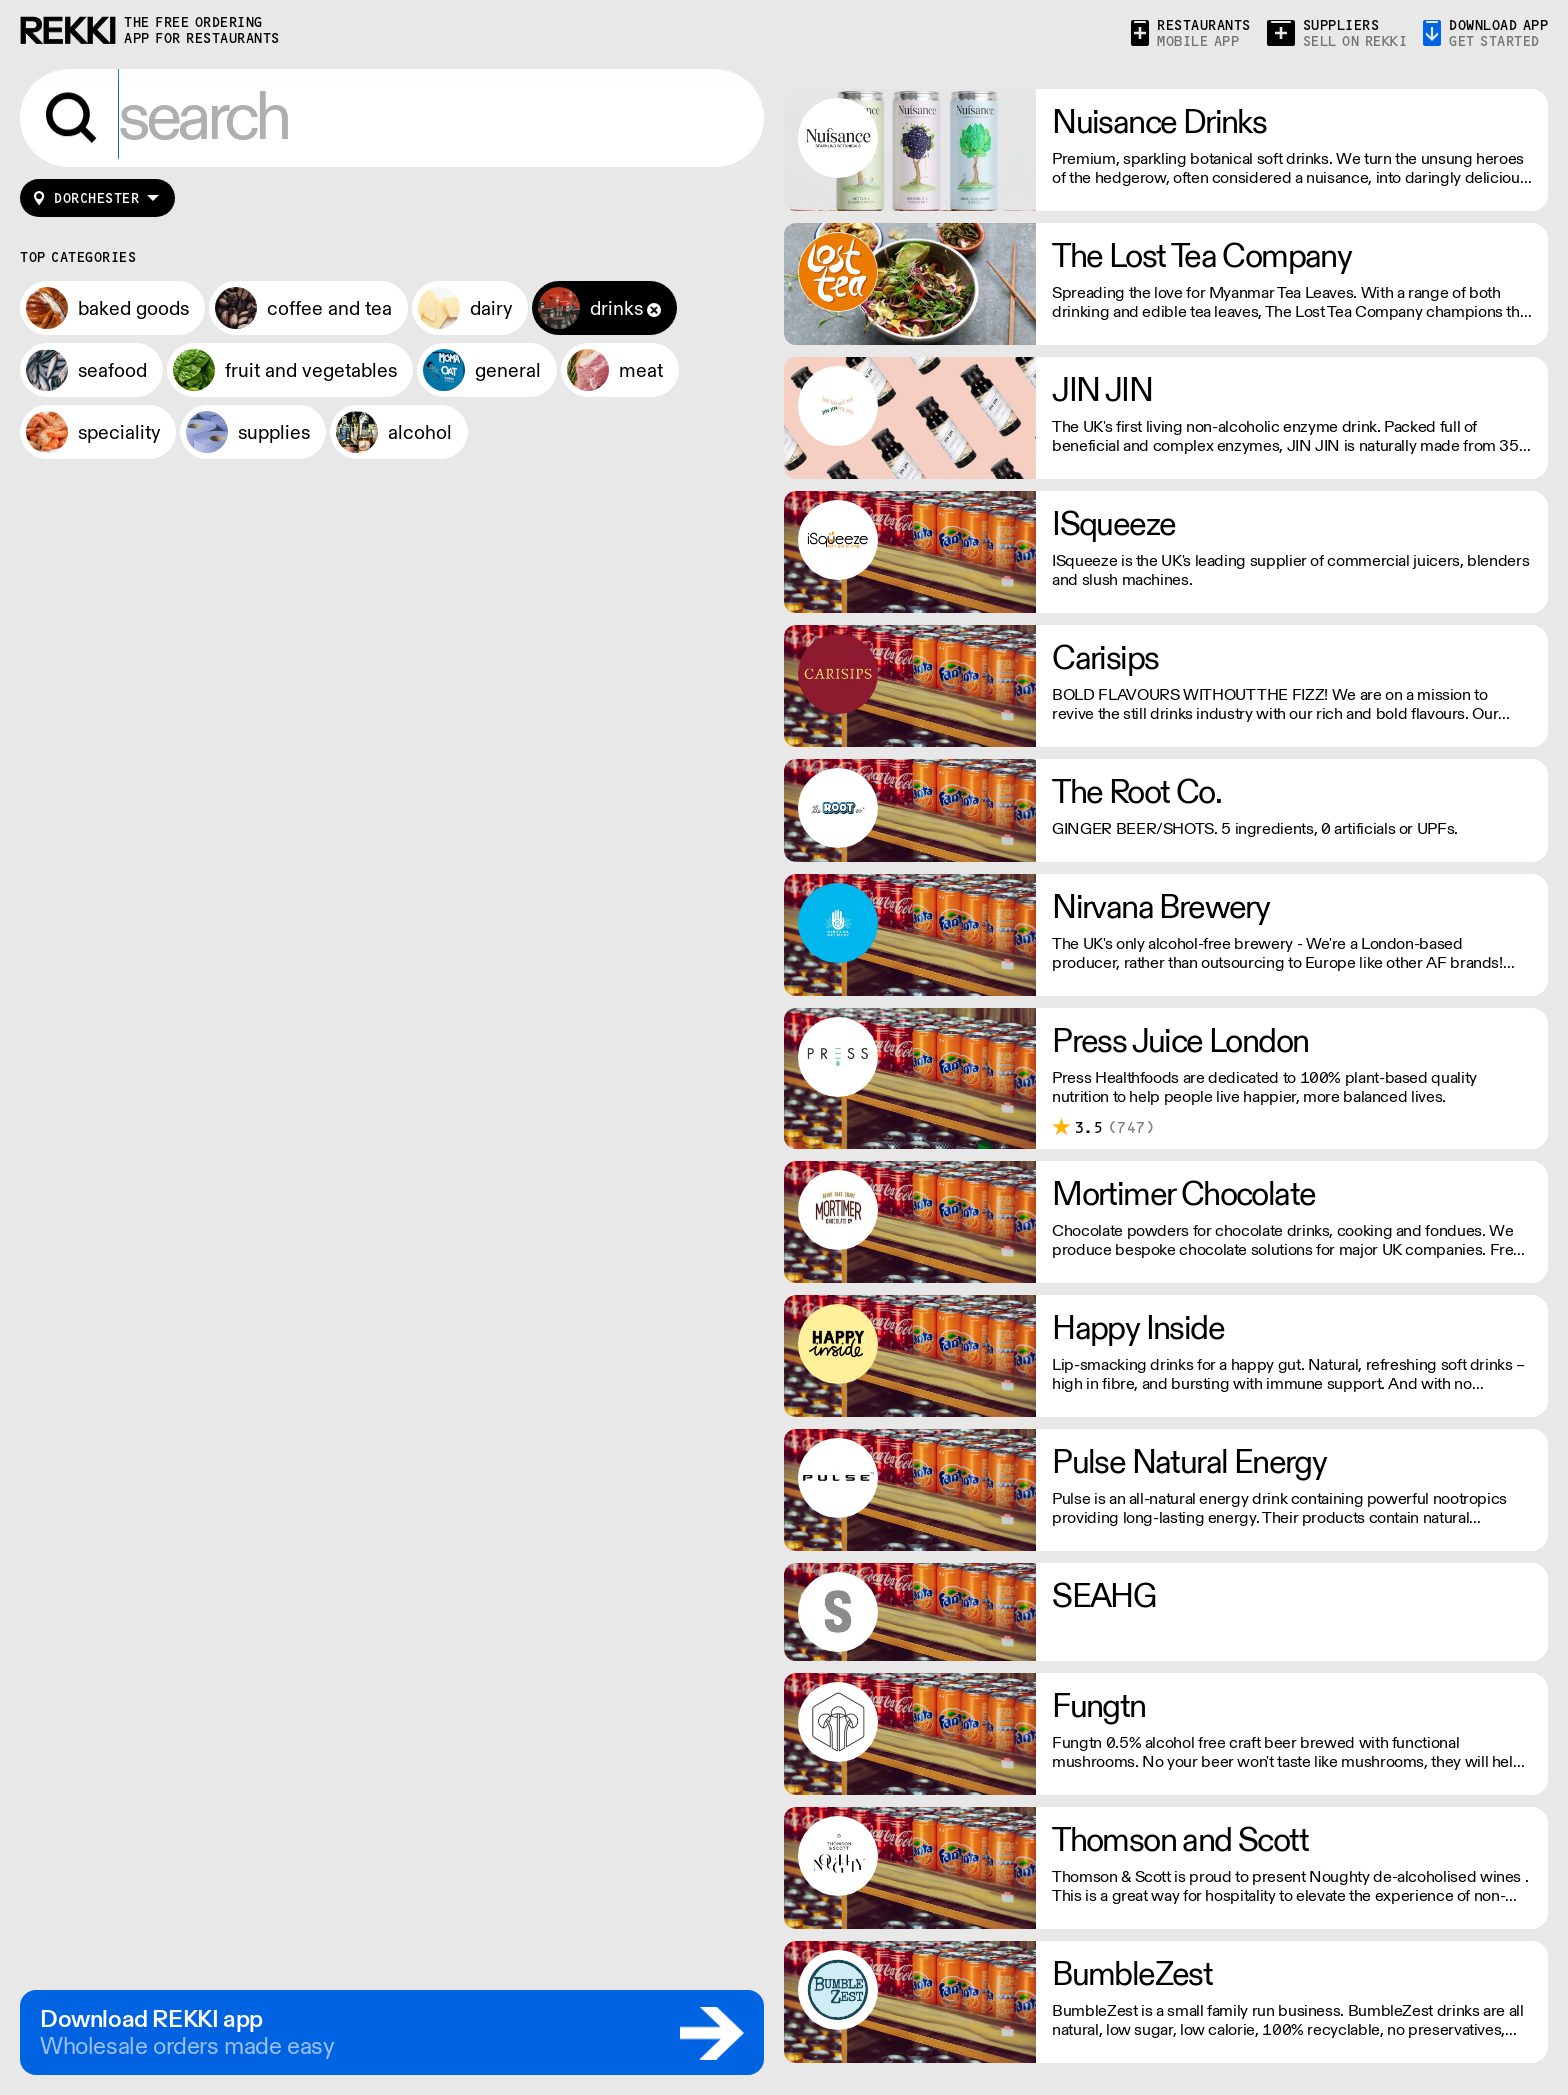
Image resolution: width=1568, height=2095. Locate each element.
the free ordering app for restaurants (202, 30)
